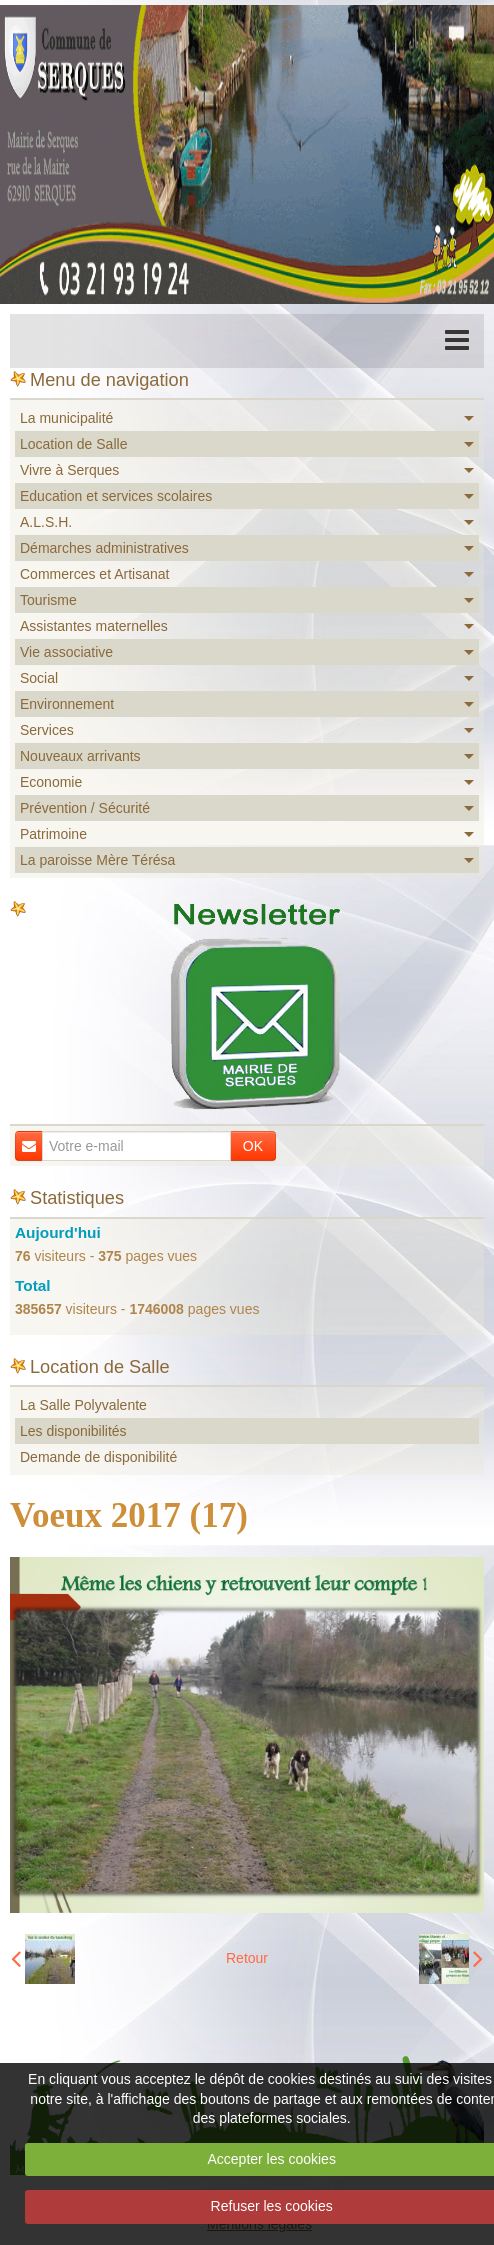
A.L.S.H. (46, 522)
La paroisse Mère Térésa (97, 860)
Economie (51, 782)
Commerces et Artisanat (94, 574)
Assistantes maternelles (94, 626)
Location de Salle (73, 444)
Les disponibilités (73, 1431)
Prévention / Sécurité (85, 808)
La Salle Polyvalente (83, 1405)
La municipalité (66, 418)
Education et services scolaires (116, 496)
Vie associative (66, 652)
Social (39, 678)
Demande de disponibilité (98, 1457)
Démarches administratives (104, 548)
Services (47, 730)
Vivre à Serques (69, 470)
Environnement (67, 704)
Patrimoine (53, 834)
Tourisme (48, 600)
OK (253, 1146)
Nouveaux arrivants (80, 756)
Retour (247, 1958)
